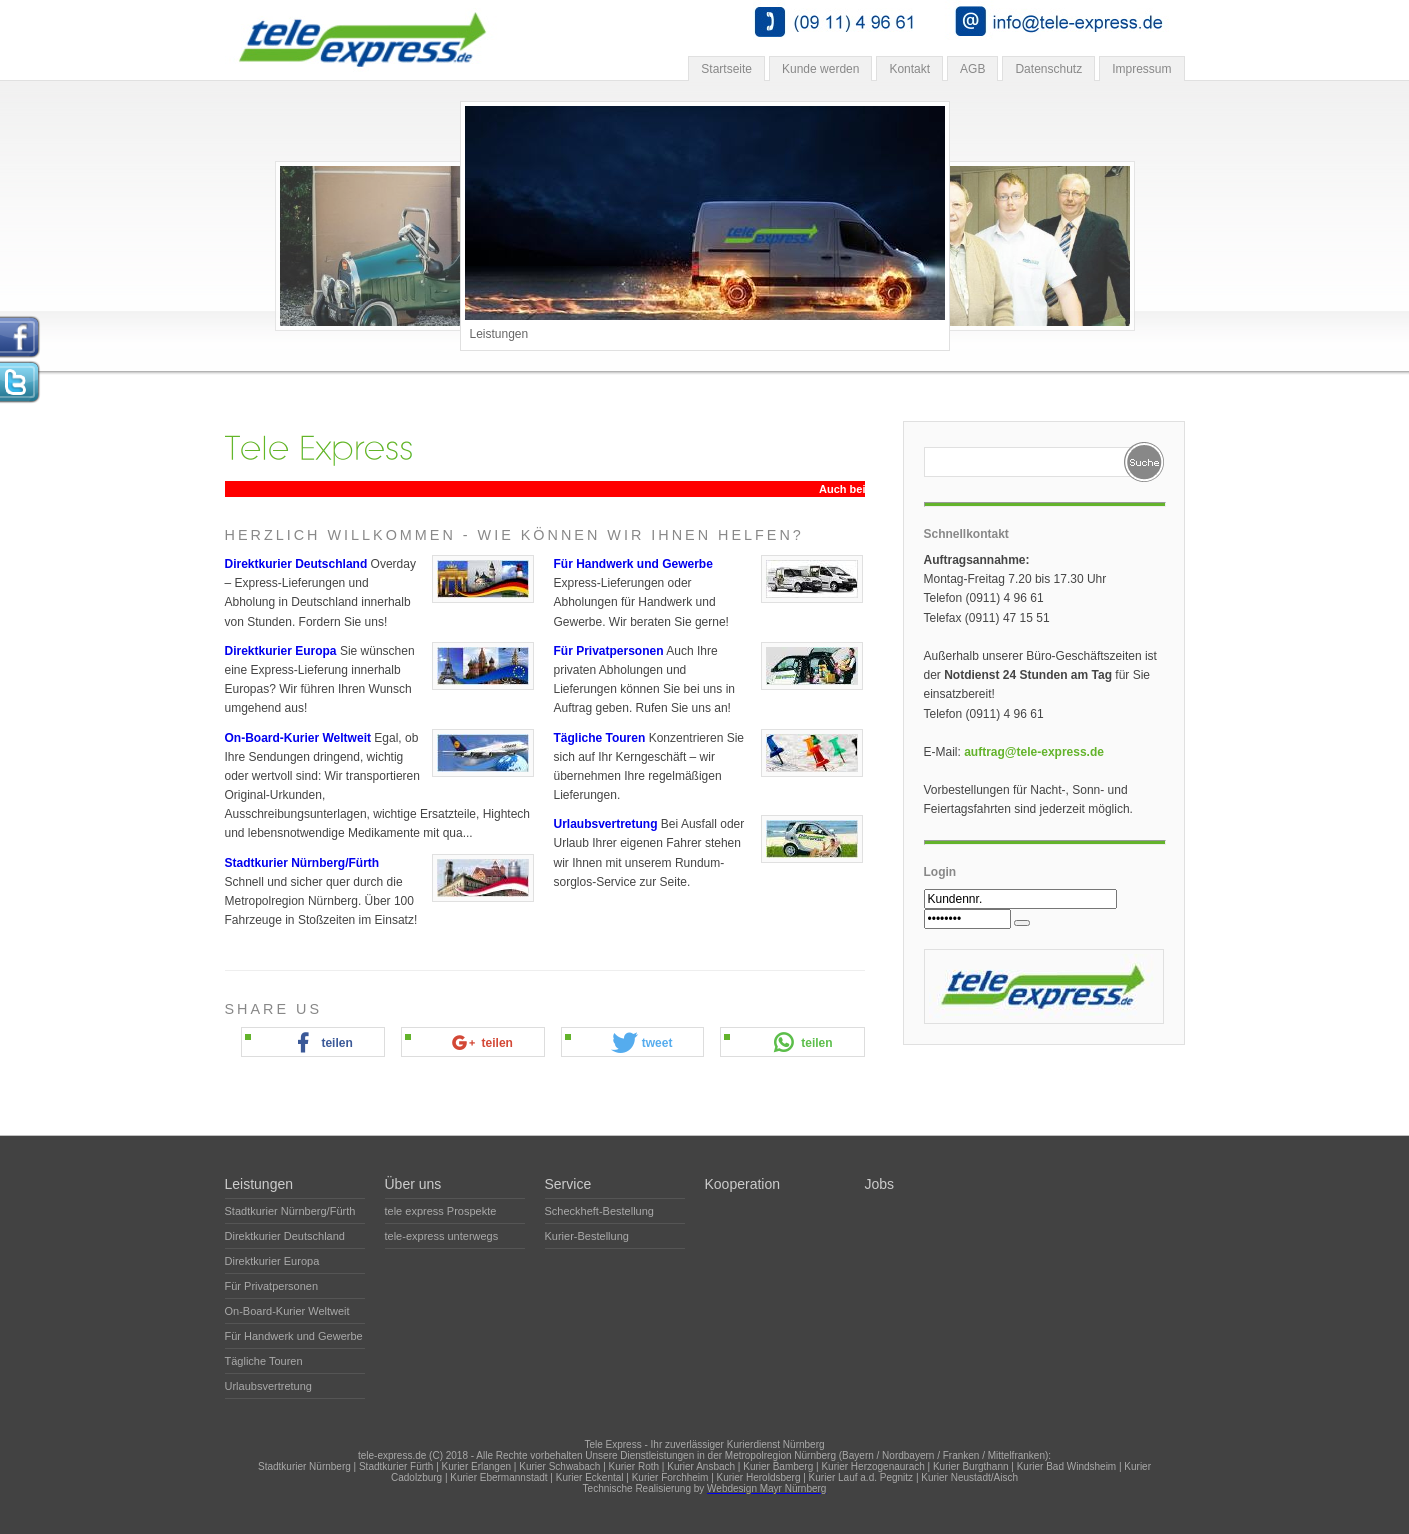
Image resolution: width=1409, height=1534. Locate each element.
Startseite (726, 69)
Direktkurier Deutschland (296, 564)
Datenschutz (1048, 69)
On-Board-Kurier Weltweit (298, 738)
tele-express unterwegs (442, 1236)
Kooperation (743, 1184)
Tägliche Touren (600, 738)
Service (568, 1184)
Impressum (1141, 69)
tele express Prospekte (441, 1211)
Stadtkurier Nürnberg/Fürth (302, 863)
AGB (972, 69)
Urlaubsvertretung (606, 824)
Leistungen (259, 1184)
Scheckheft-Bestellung (599, 1211)
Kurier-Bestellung (587, 1236)
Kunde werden (820, 69)
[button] (321, 1043)
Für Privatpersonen (609, 651)
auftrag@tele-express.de (1034, 752)
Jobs (880, 1184)
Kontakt (909, 69)
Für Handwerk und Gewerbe (633, 564)
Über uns (413, 1184)
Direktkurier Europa (281, 651)
